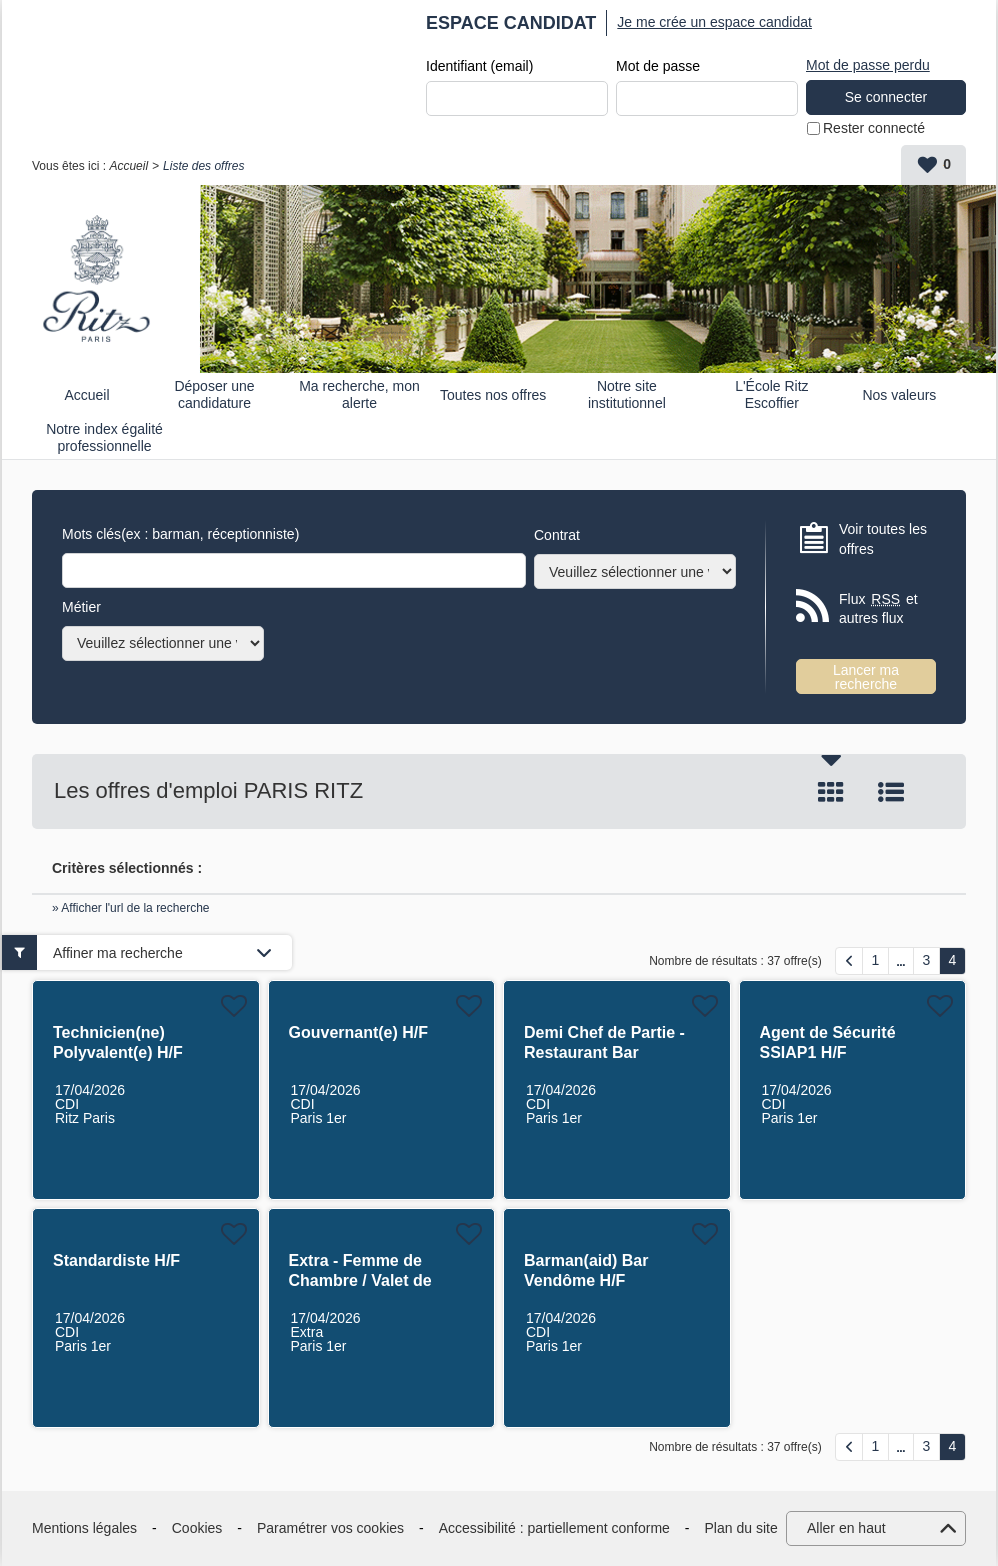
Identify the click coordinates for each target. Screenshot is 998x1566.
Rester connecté (874, 128)
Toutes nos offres (493, 395)
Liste (891, 792)
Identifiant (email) (479, 66)
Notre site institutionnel (627, 394)
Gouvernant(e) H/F (359, 1032)
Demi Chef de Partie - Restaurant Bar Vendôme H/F (604, 1052)
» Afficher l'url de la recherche (131, 908)
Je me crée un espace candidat (714, 22)
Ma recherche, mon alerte (359, 394)
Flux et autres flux (878, 608)
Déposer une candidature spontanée (214, 394)
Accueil (128, 166)
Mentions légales (84, 1528)
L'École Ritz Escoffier (771, 394)
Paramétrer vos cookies (330, 1528)
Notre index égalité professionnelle (104, 437)
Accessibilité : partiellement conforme (554, 1528)
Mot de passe (658, 66)
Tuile (831, 792)
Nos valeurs (899, 395)
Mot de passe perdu (868, 65)
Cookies (197, 1528)
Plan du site (741, 1528)
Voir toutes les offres (883, 539)
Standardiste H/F (116, 1260)
